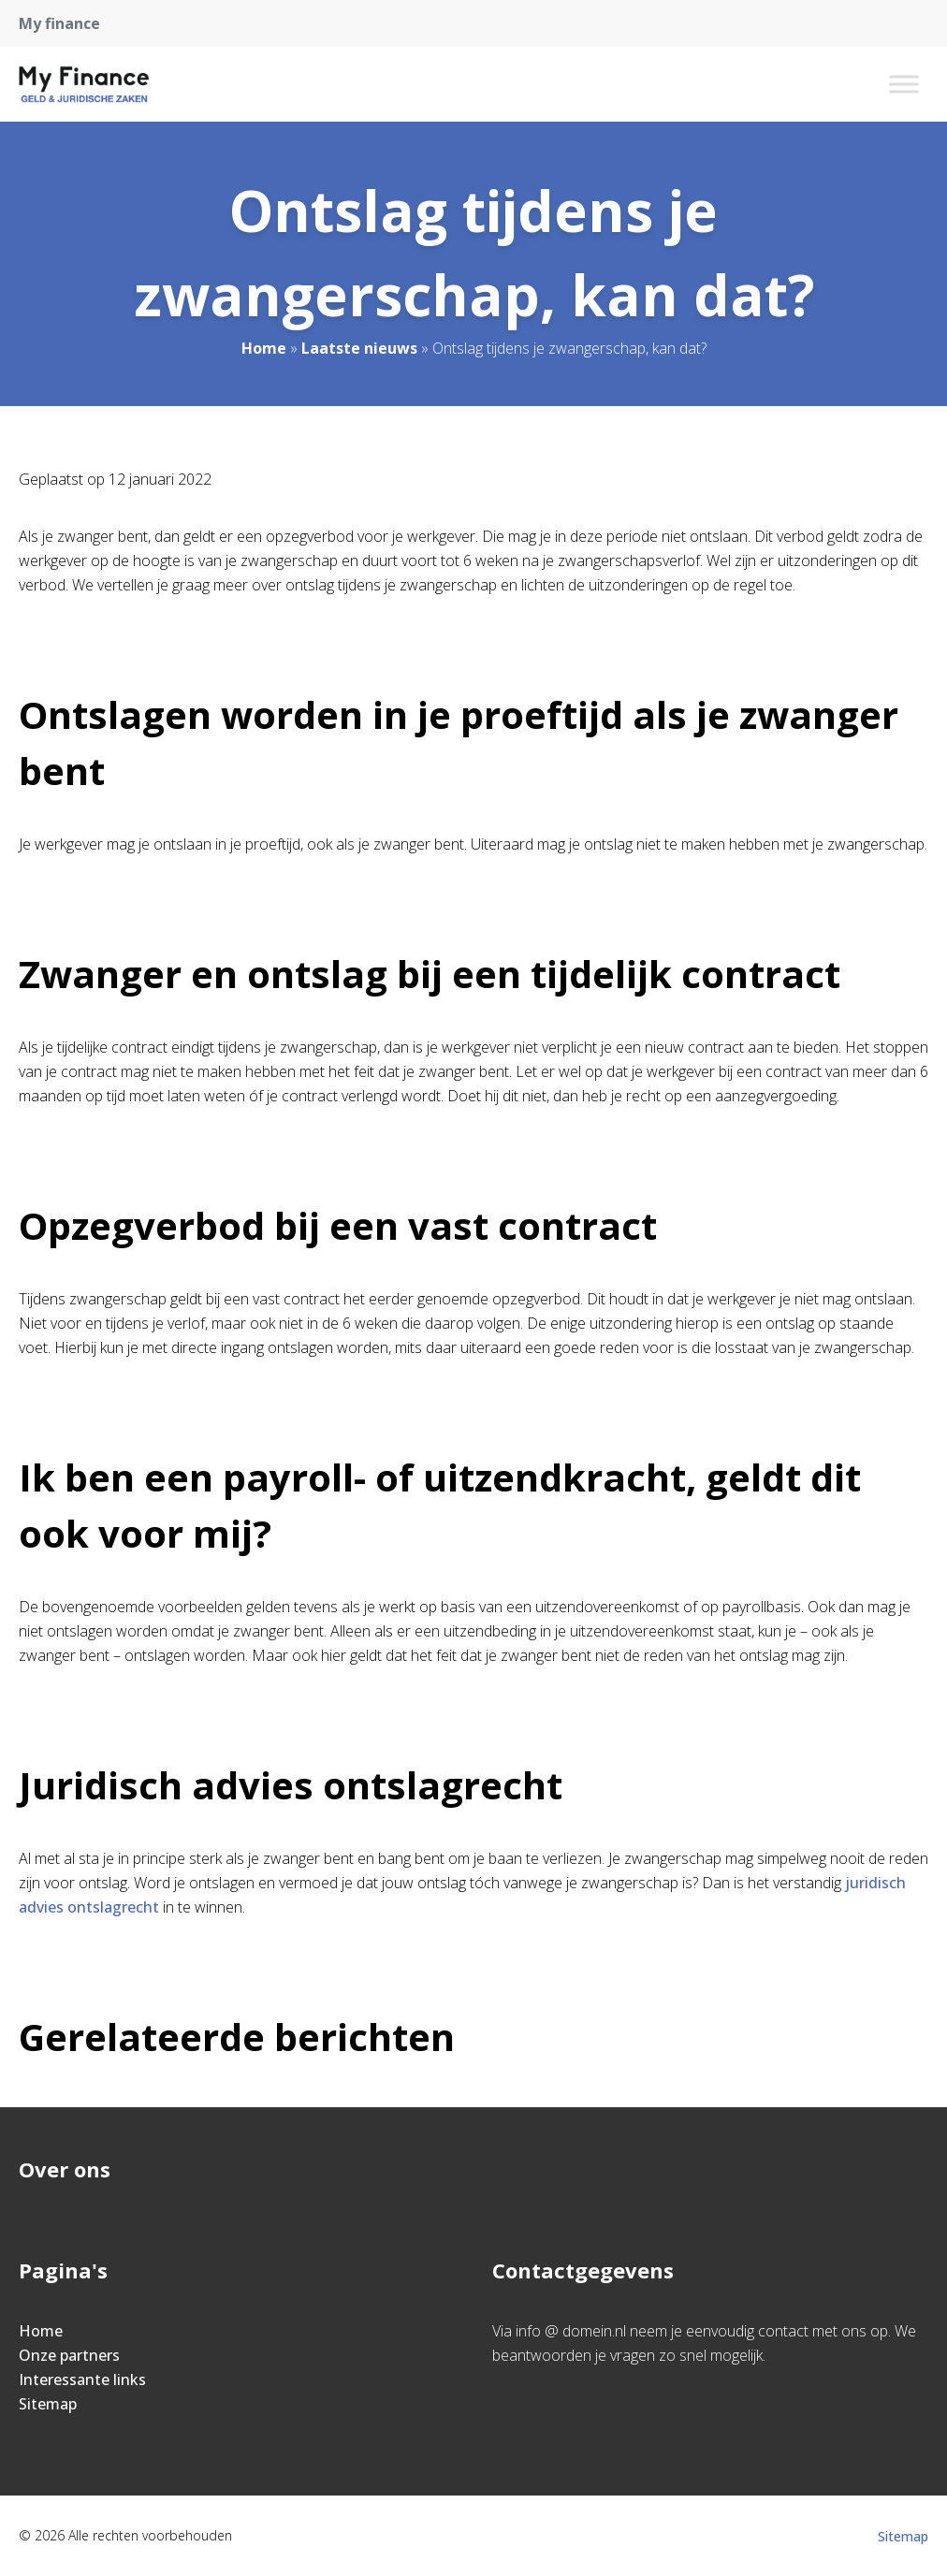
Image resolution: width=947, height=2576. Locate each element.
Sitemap (48, 2404)
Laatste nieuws (359, 348)
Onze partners (69, 2355)
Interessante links (82, 2379)
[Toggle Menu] (904, 84)
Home (263, 348)
